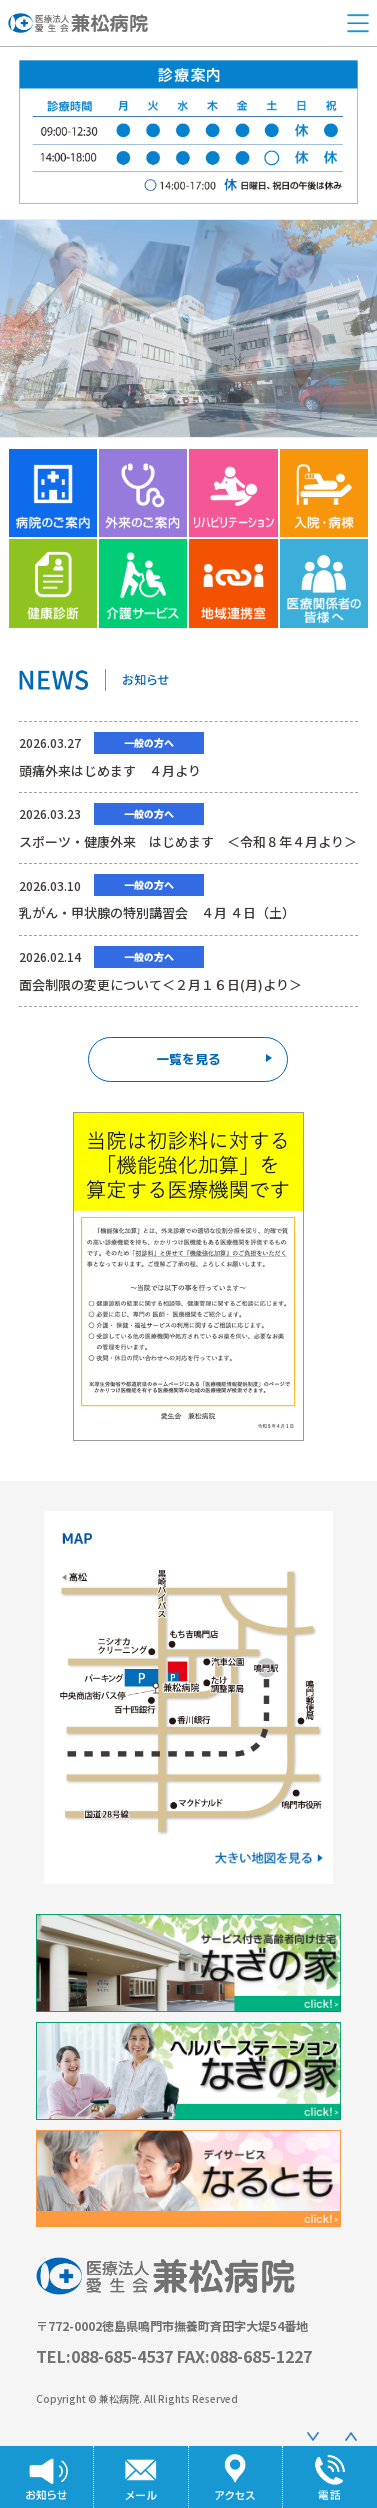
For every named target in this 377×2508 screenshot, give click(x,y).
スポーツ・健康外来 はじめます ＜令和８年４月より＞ (188, 841)
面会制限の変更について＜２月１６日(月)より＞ (160, 984)
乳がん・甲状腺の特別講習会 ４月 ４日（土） (157, 912)
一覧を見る (214, 1059)
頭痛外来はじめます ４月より (110, 770)
